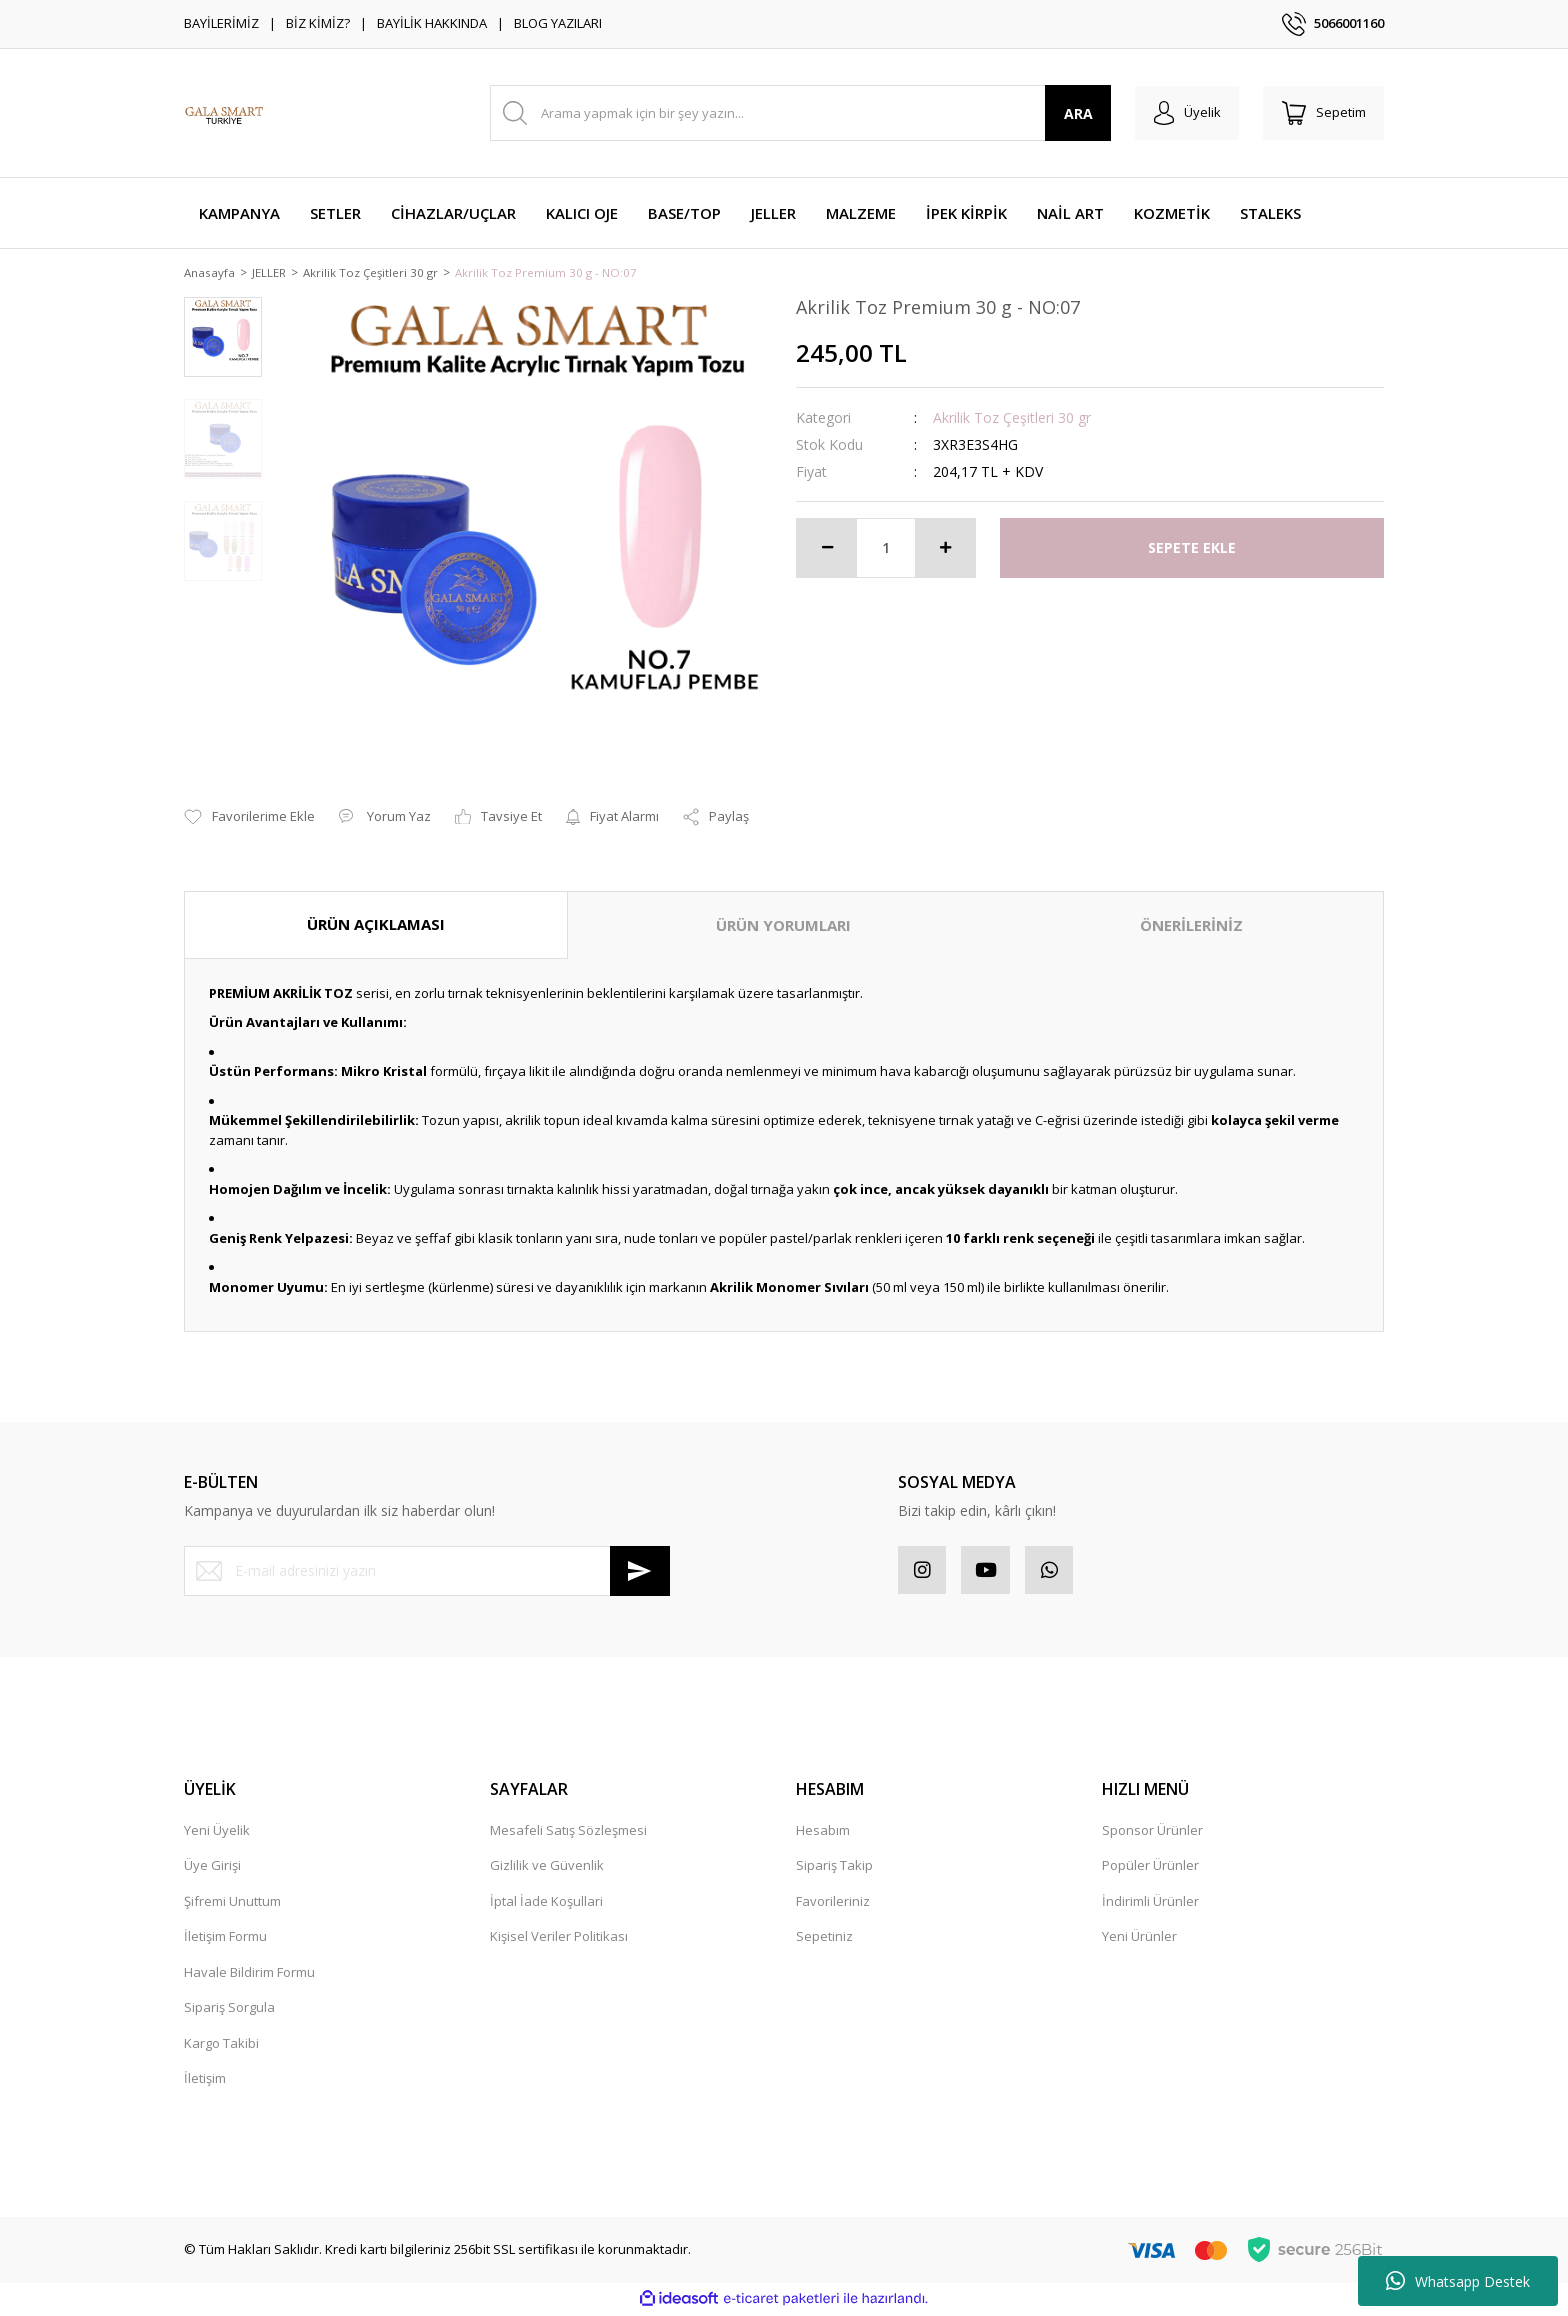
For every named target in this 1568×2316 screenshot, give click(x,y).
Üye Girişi (212, 1869)
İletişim (205, 2082)
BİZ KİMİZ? (318, 23)
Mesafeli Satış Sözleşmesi (568, 1833)
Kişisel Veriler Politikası (559, 1940)
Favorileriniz (833, 1904)
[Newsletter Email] (427, 1572)
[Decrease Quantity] (827, 549)
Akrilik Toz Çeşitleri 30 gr (1012, 418)
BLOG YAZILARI (558, 23)
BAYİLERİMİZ (221, 23)
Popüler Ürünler (1150, 1869)
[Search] (797, 113)
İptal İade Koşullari (546, 1904)
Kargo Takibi (221, 2046)
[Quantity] (886, 549)
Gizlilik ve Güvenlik (547, 1869)
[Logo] (224, 113)
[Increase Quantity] (945, 549)
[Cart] (1322, 113)
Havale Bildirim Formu (249, 1975)
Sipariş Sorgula (229, 2011)
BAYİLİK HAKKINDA (432, 23)
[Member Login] (1182, 113)
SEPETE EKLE (1192, 549)
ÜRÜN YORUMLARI (783, 927)
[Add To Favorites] (249, 819)
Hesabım (823, 1833)
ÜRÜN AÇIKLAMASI (376, 926)
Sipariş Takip (834, 1869)
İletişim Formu (225, 1940)
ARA (1072, 113)
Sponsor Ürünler (1152, 1833)
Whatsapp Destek (1458, 2281)
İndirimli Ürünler (1150, 1904)
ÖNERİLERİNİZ (1191, 927)
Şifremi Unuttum (232, 1904)
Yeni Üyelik (217, 1833)
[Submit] (640, 1572)
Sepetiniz (824, 1940)
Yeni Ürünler (1139, 1940)
